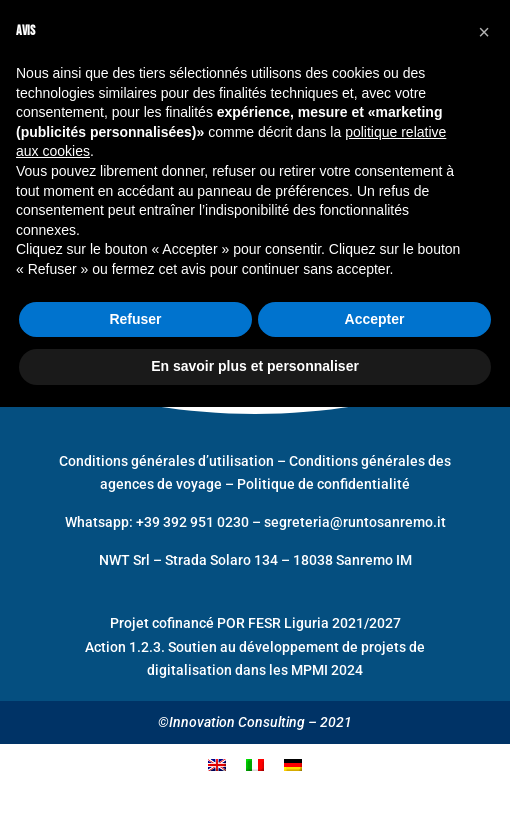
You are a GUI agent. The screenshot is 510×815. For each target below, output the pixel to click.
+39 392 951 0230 (194, 522)
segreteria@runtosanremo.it (355, 522)
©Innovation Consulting (231, 722)
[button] (484, 32)
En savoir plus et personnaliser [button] (255, 366)
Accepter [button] (375, 319)
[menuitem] (217, 764)
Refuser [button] (135, 319)
